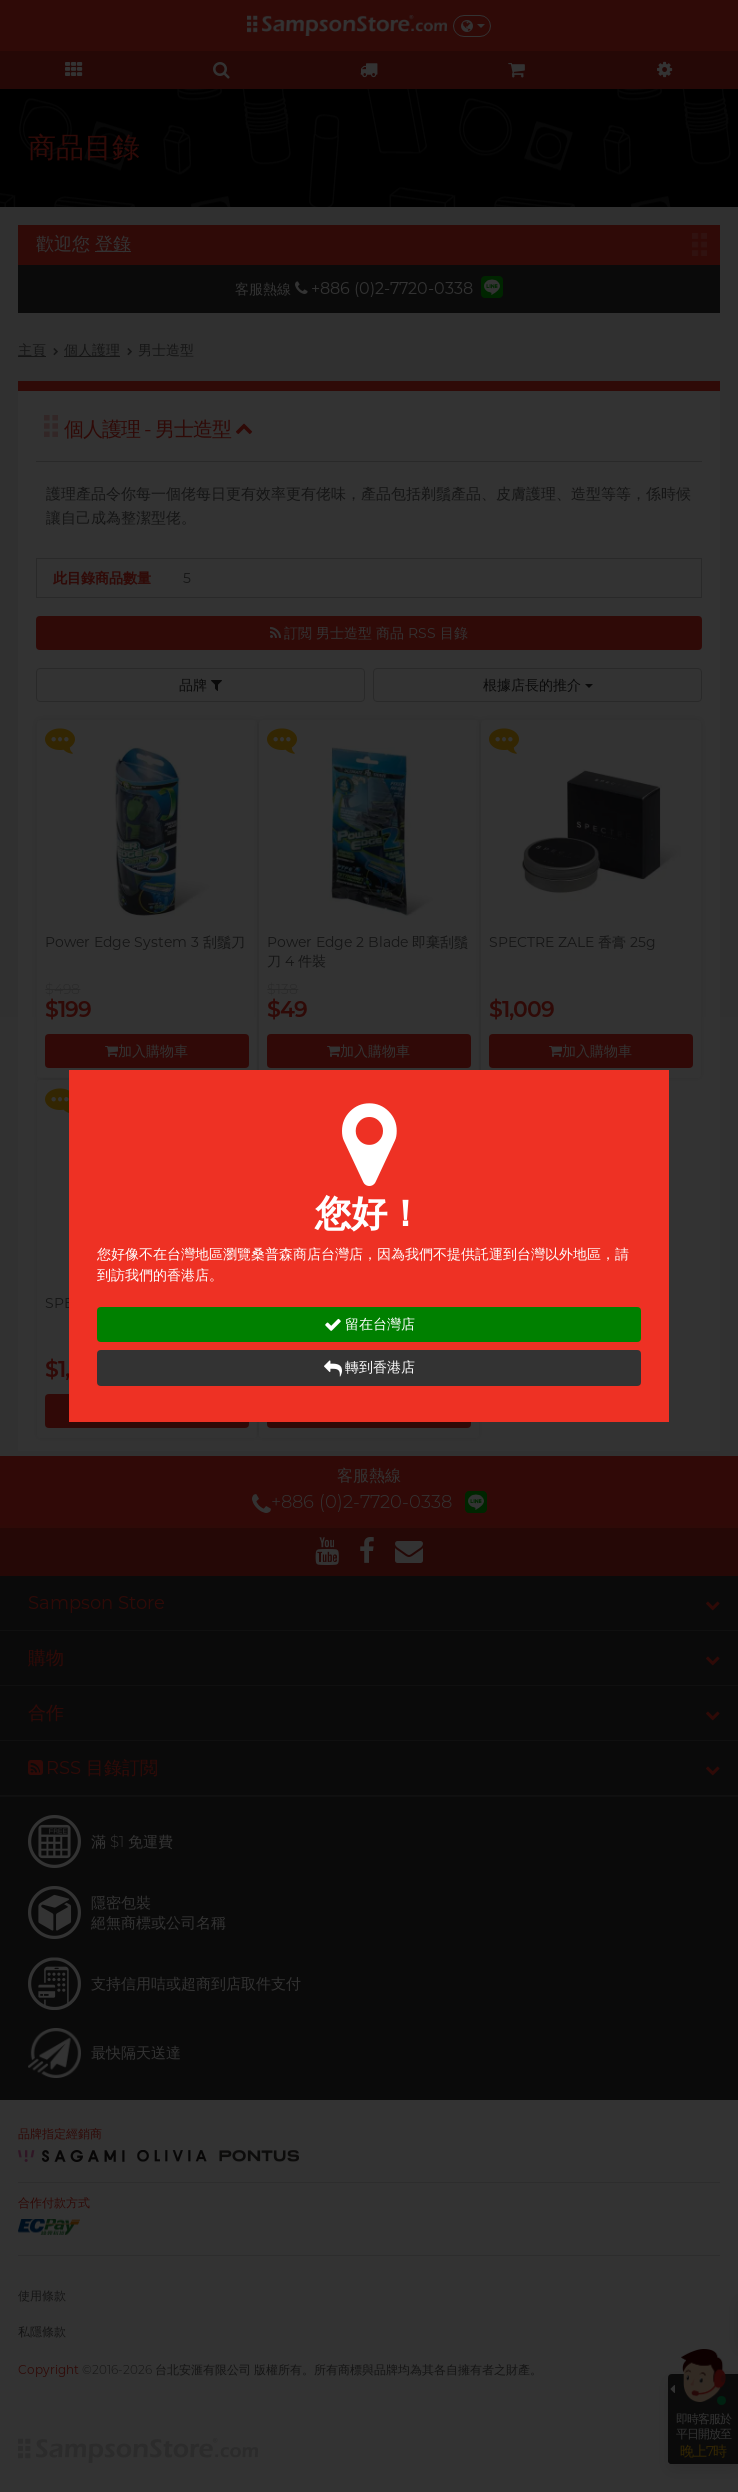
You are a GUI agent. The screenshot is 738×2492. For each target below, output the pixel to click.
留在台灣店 (369, 1324)
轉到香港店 (369, 1367)
